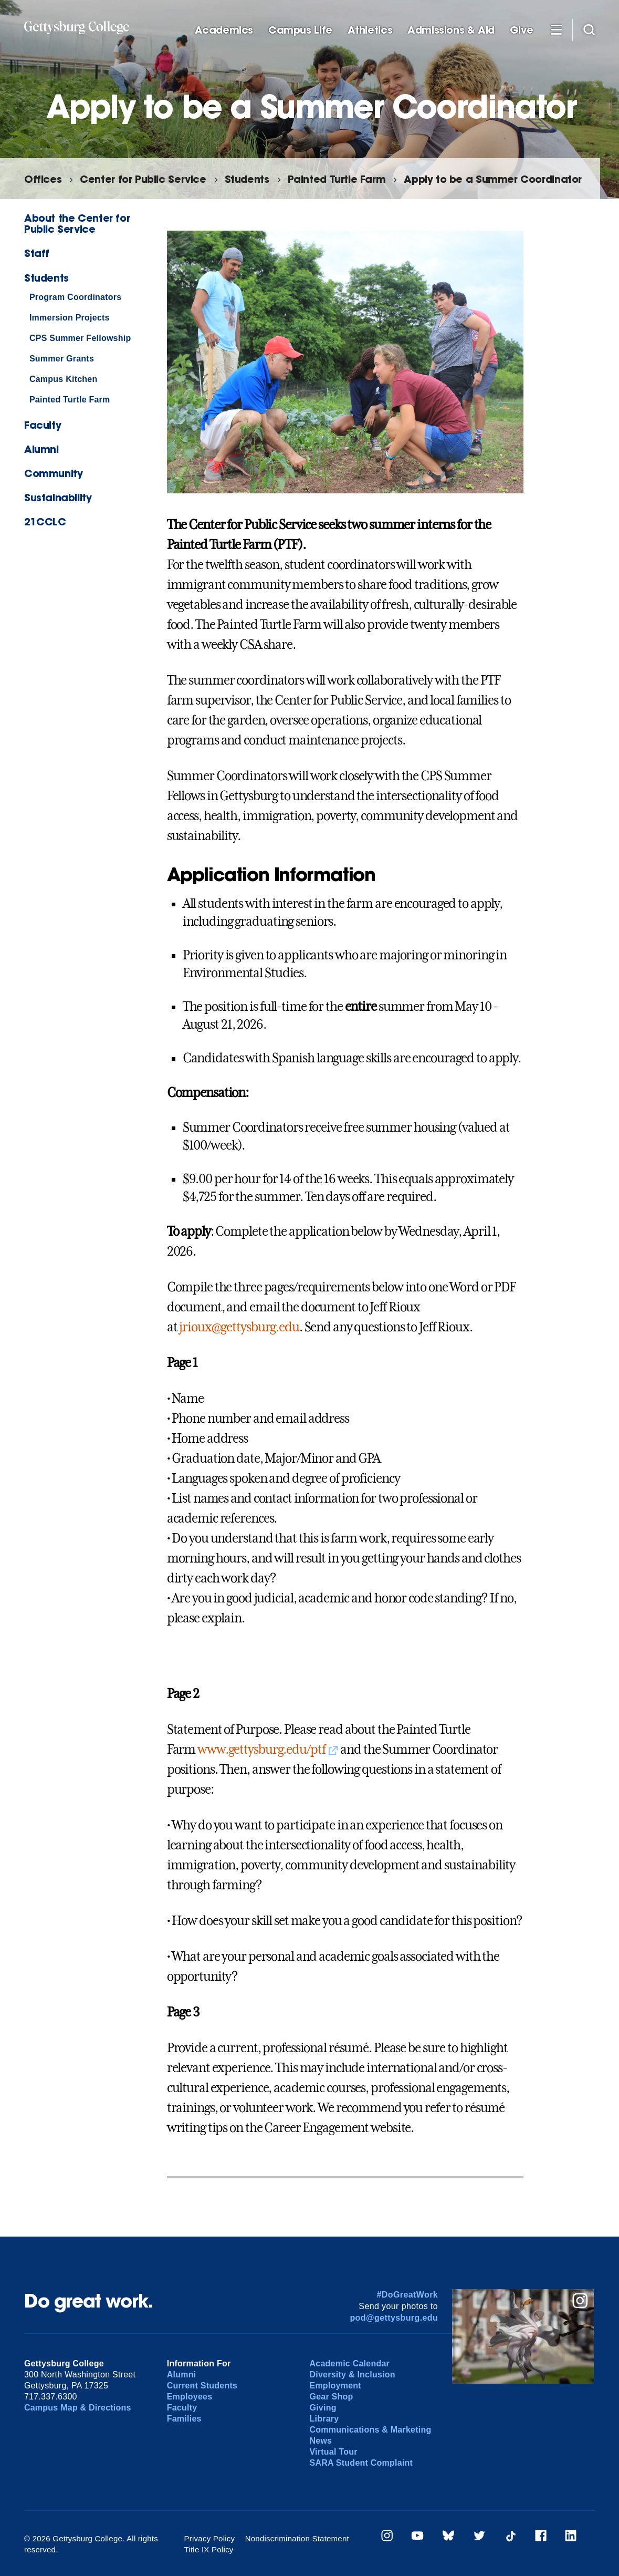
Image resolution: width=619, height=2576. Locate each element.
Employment (335, 2385)
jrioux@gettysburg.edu (239, 1327)
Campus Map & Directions (77, 2407)
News (320, 2440)
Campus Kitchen (63, 379)
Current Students (202, 2385)
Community (53, 473)
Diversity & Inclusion (352, 2374)
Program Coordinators (75, 297)
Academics (224, 30)
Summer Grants (61, 358)
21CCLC (45, 521)
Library (324, 2418)
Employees (190, 2396)
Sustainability (58, 497)
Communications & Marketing (370, 2429)
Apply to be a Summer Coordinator (493, 178)
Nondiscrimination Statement (297, 2538)
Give (521, 30)
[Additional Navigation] (556, 29)
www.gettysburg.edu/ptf (261, 1749)
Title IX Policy (209, 2549)
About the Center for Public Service (77, 223)
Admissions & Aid (451, 30)
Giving (322, 2407)
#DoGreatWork (407, 2294)
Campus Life (300, 30)
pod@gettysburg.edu (394, 2317)
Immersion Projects (69, 317)
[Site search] (589, 29)
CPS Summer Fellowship (80, 338)
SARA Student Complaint (361, 2462)
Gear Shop (331, 2396)
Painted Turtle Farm (337, 178)
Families (184, 2418)
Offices (42, 178)
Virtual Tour (333, 2451)
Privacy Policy (209, 2538)
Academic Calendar (349, 2363)
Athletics (370, 30)
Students (247, 178)
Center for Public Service (143, 178)
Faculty (42, 424)
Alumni (41, 448)
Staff (36, 252)
